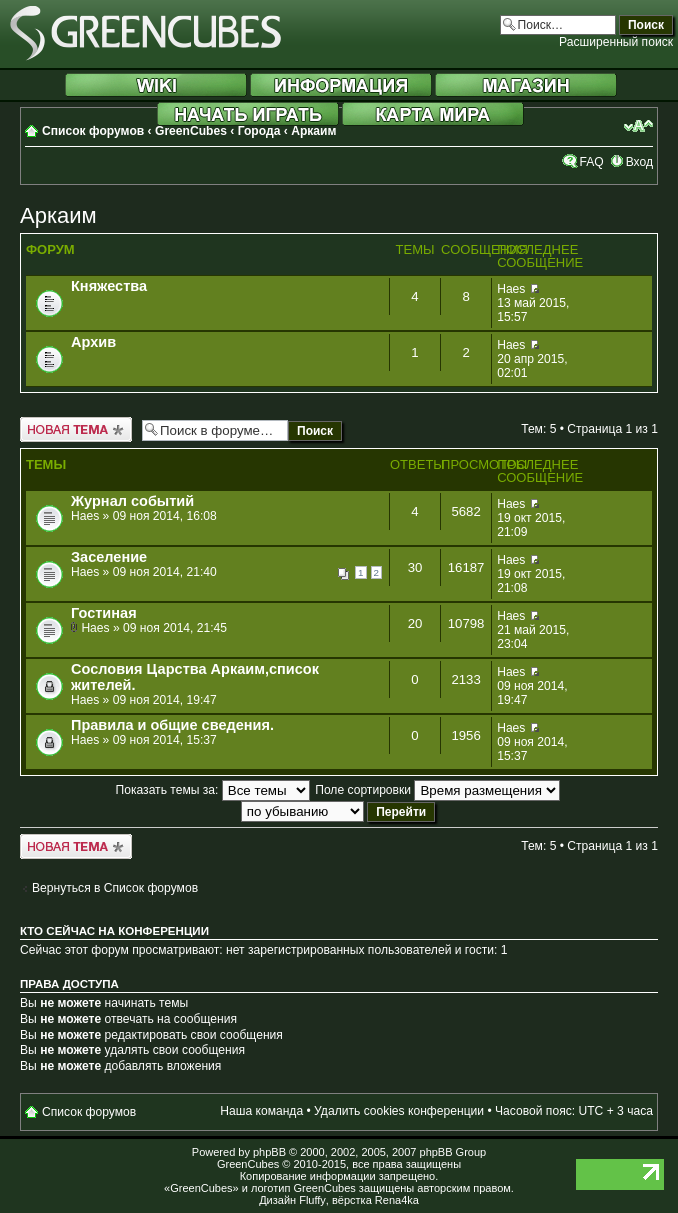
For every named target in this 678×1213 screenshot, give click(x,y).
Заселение (109, 557)
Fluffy (312, 1200)
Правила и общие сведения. (172, 725)
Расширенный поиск (616, 42)
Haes (511, 289)
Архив (93, 342)
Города (259, 131)
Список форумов (93, 131)
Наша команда (261, 1111)
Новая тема (76, 429)
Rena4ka (397, 1200)
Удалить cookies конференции (399, 1111)
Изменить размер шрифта (638, 126)
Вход (639, 162)
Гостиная (104, 613)
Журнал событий (132, 501)
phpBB (269, 1152)
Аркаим (313, 131)
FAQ (591, 162)
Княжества (109, 286)
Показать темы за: (213, 790)
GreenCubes (191, 131)
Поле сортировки (437, 790)
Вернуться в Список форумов (115, 888)
